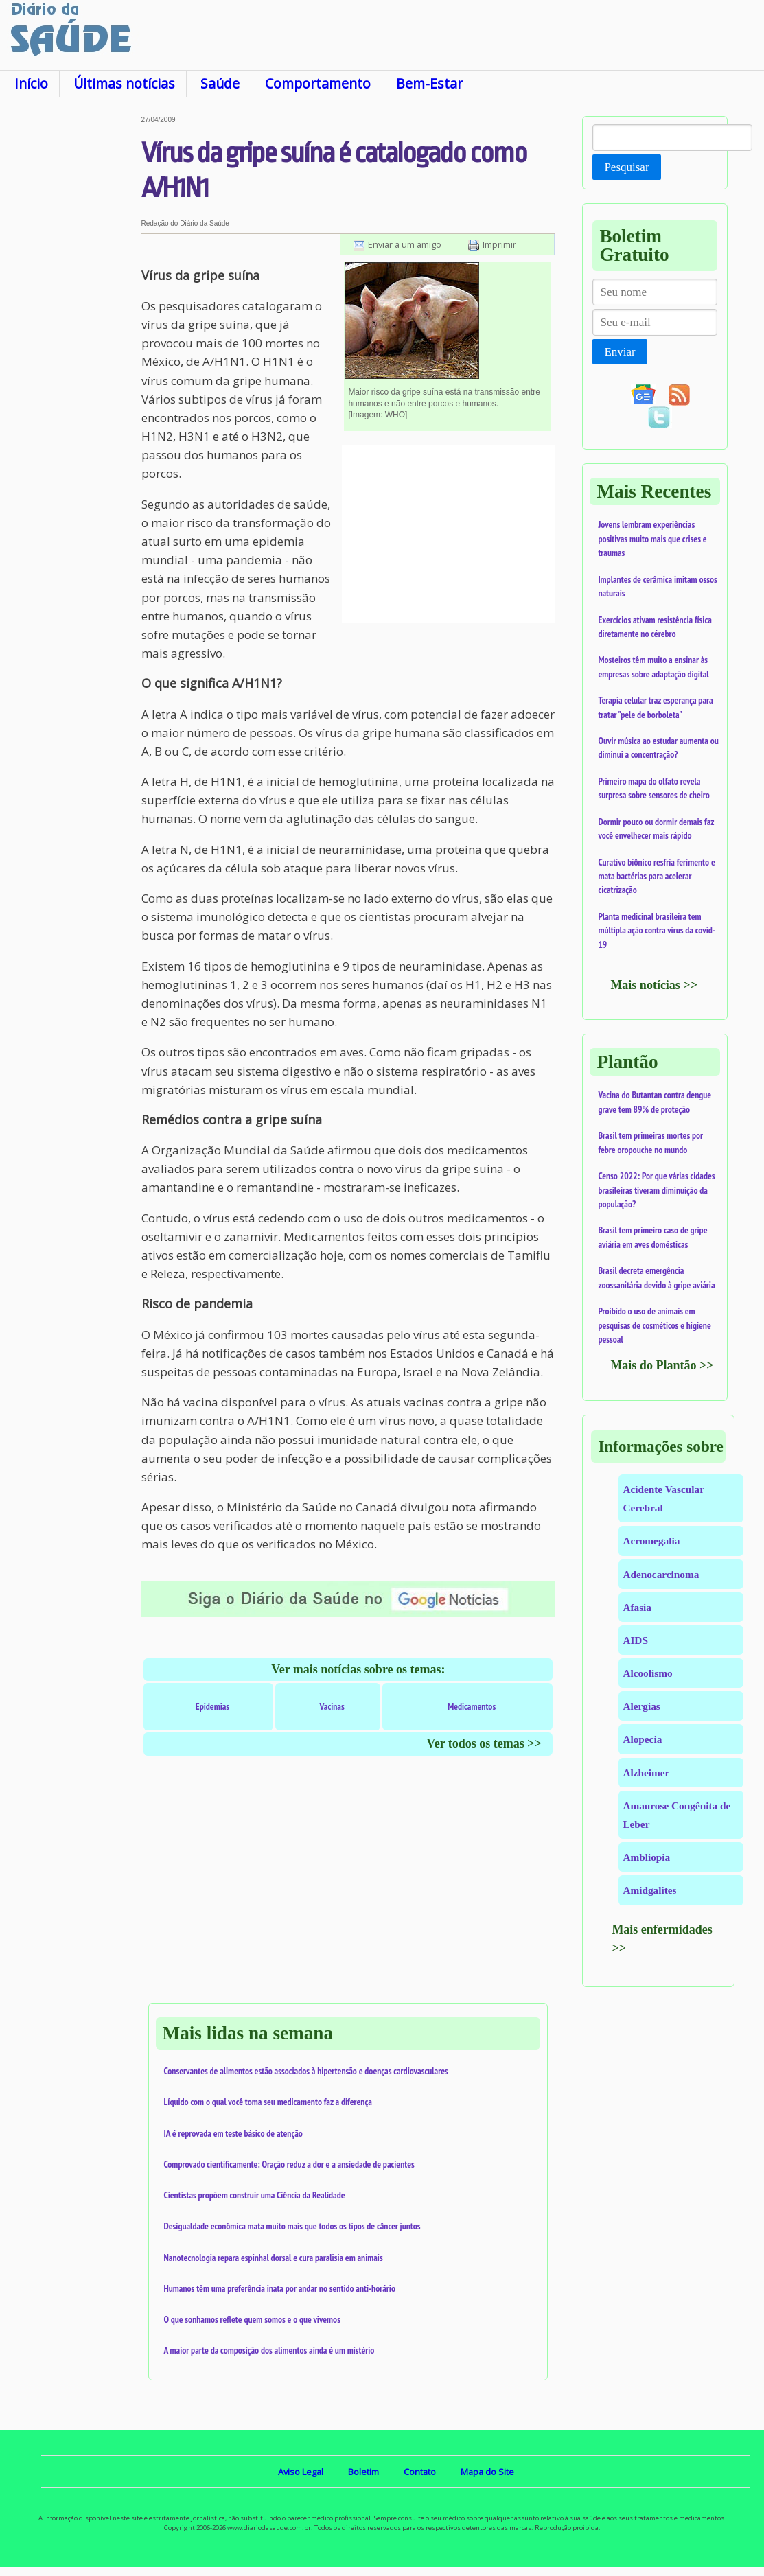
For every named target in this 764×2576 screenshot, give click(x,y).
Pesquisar (626, 167)
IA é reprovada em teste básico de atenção (233, 2133)
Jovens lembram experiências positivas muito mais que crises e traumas (652, 538)
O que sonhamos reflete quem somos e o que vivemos (252, 2319)
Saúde (220, 83)
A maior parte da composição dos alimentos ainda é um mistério (269, 2350)
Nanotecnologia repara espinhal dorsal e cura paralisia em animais (273, 2257)
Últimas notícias (124, 83)
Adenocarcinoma (661, 1574)
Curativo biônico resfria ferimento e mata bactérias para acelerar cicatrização (656, 876)
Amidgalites (649, 1890)
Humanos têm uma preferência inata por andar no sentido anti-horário (279, 2288)
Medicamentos (472, 1706)
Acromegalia (651, 1540)
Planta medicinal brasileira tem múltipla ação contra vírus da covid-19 (656, 930)
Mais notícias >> (653, 985)
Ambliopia (646, 1857)
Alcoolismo (647, 1673)
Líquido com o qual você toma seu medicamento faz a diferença (268, 2102)
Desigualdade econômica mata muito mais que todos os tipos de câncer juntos (292, 2226)
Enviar (619, 351)
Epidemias (212, 1706)
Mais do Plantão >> (661, 1365)
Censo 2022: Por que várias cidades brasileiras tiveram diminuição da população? (656, 1190)
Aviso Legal (300, 2471)
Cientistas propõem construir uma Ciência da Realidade (254, 2195)
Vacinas (332, 1706)
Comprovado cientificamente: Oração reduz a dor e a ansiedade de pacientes (289, 2164)
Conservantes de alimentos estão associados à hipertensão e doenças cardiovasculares (306, 2071)
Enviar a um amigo (404, 244)
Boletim (363, 2471)
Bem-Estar (429, 83)
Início (31, 83)
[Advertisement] (71, 322)
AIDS (635, 1640)
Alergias (641, 1706)
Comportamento (318, 83)
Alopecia (642, 1739)
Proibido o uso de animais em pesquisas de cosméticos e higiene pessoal (654, 1325)
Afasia (637, 1607)
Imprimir (499, 244)
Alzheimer (646, 1772)
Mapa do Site (487, 2471)
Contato (420, 2471)
